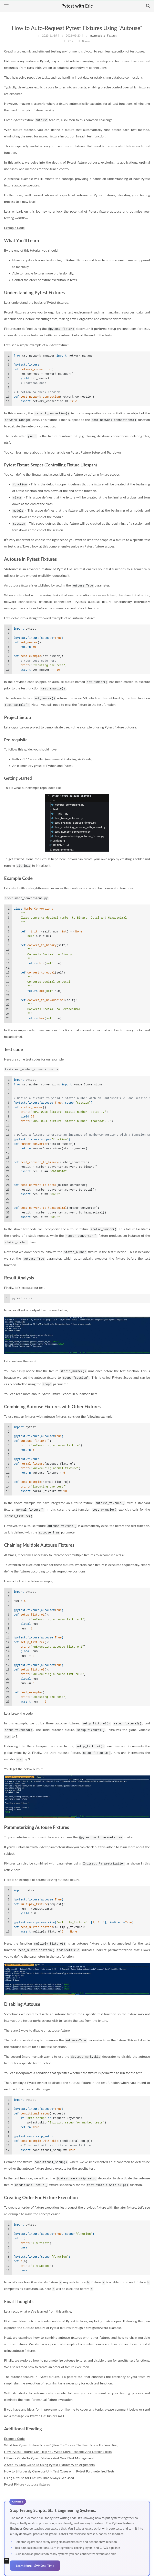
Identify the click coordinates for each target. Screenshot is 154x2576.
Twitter (35, 2416)
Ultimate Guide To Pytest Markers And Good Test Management (49, 2458)
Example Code (14, 228)
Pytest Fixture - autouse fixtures (27, 2484)
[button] (6, 5)
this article (107, 1847)
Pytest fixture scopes (99, 546)
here (62, 859)
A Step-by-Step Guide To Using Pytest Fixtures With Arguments (49, 2465)
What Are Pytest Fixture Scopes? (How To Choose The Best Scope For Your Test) (61, 2445)
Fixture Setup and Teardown (101, 452)
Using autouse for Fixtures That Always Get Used (39, 2478)
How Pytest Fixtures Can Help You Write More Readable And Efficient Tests (58, 2451)
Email (60, 2416)
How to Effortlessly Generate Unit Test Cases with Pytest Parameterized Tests (59, 2471)
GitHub (46, 2416)
